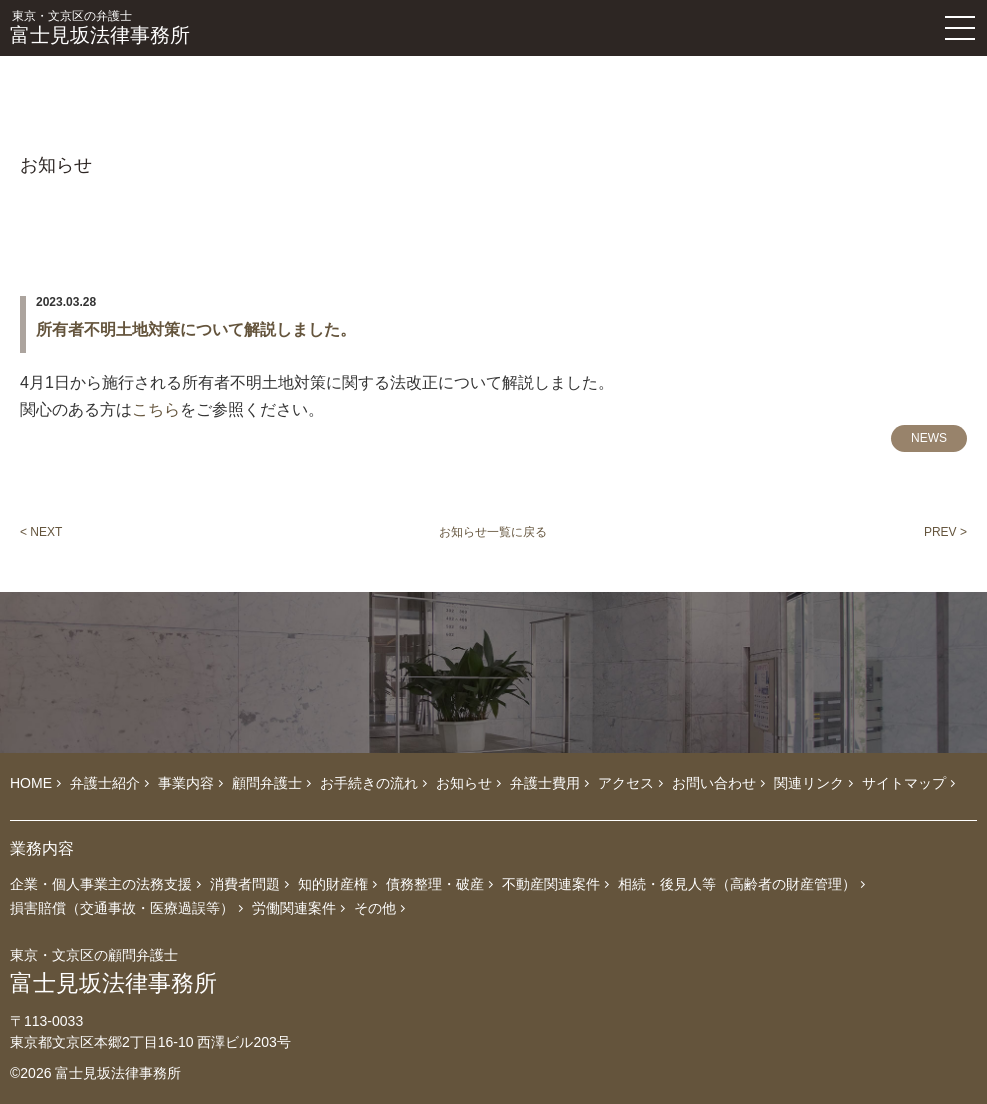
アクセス (626, 783)
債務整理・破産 (435, 884)
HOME (31, 783)
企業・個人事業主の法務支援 (101, 884)
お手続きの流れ (369, 783)
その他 (375, 908)
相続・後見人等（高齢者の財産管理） (737, 884)
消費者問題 (245, 884)
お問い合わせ (714, 783)
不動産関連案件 (551, 884)
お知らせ (464, 783)
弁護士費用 (545, 783)
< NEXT (41, 532)
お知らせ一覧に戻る (493, 532)
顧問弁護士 (267, 783)
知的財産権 (333, 884)
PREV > (945, 532)
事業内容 (186, 783)
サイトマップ (904, 783)
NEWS (929, 438)
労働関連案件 (294, 908)
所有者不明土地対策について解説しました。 (196, 330)
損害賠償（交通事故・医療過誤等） (122, 908)
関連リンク (809, 783)
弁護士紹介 (105, 783)
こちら (156, 409)
